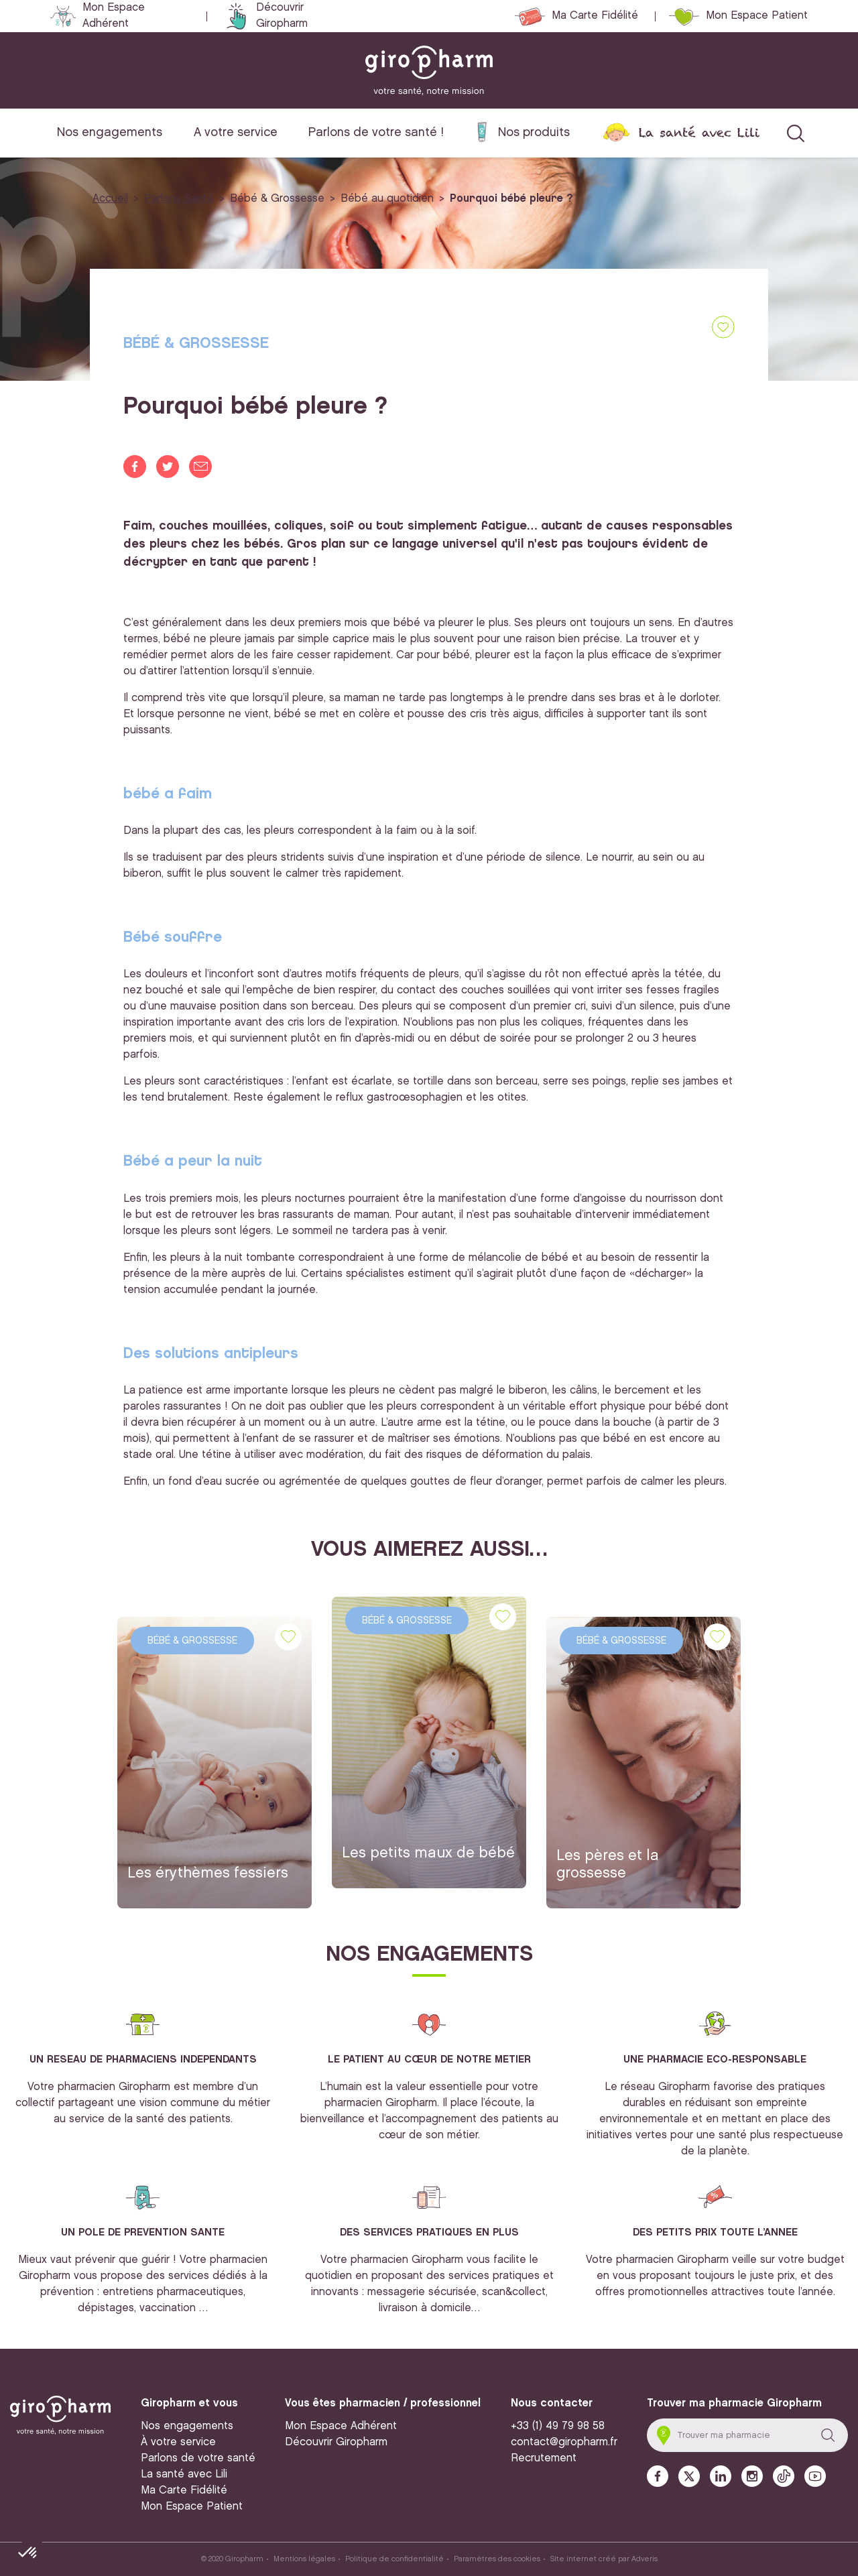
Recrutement (543, 2458)
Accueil (110, 199)
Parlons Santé (179, 199)
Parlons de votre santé (198, 2458)
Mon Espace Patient (757, 16)
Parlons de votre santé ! (376, 132)
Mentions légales (304, 2559)
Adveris (644, 2559)
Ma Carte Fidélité (595, 16)
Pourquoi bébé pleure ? (511, 199)
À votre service (178, 2442)
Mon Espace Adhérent (113, 16)
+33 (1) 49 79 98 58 (558, 2426)
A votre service (236, 132)
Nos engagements (109, 132)
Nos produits (534, 132)
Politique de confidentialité (394, 2559)
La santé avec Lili (699, 132)
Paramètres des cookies (497, 2559)
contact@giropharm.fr (564, 2442)
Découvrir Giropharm (282, 16)
